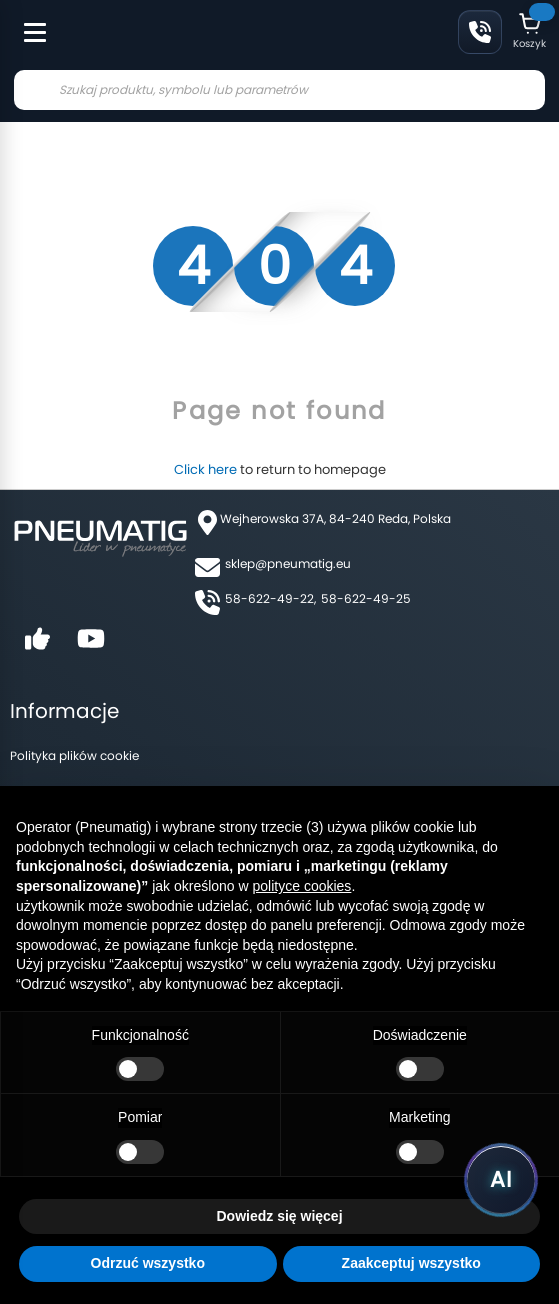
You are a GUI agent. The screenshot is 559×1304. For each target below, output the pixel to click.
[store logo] (149, 34)
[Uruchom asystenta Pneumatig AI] (501, 1180)
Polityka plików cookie (74, 755)
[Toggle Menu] (26, 22)
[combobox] (279, 90)
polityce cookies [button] (302, 886)
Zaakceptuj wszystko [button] (411, 1263)
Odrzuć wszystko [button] (148, 1263)
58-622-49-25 (366, 598)
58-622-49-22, (270, 598)
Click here (205, 469)
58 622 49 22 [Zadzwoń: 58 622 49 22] (480, 32)
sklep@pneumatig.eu (288, 563)
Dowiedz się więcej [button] (279, 1216)
